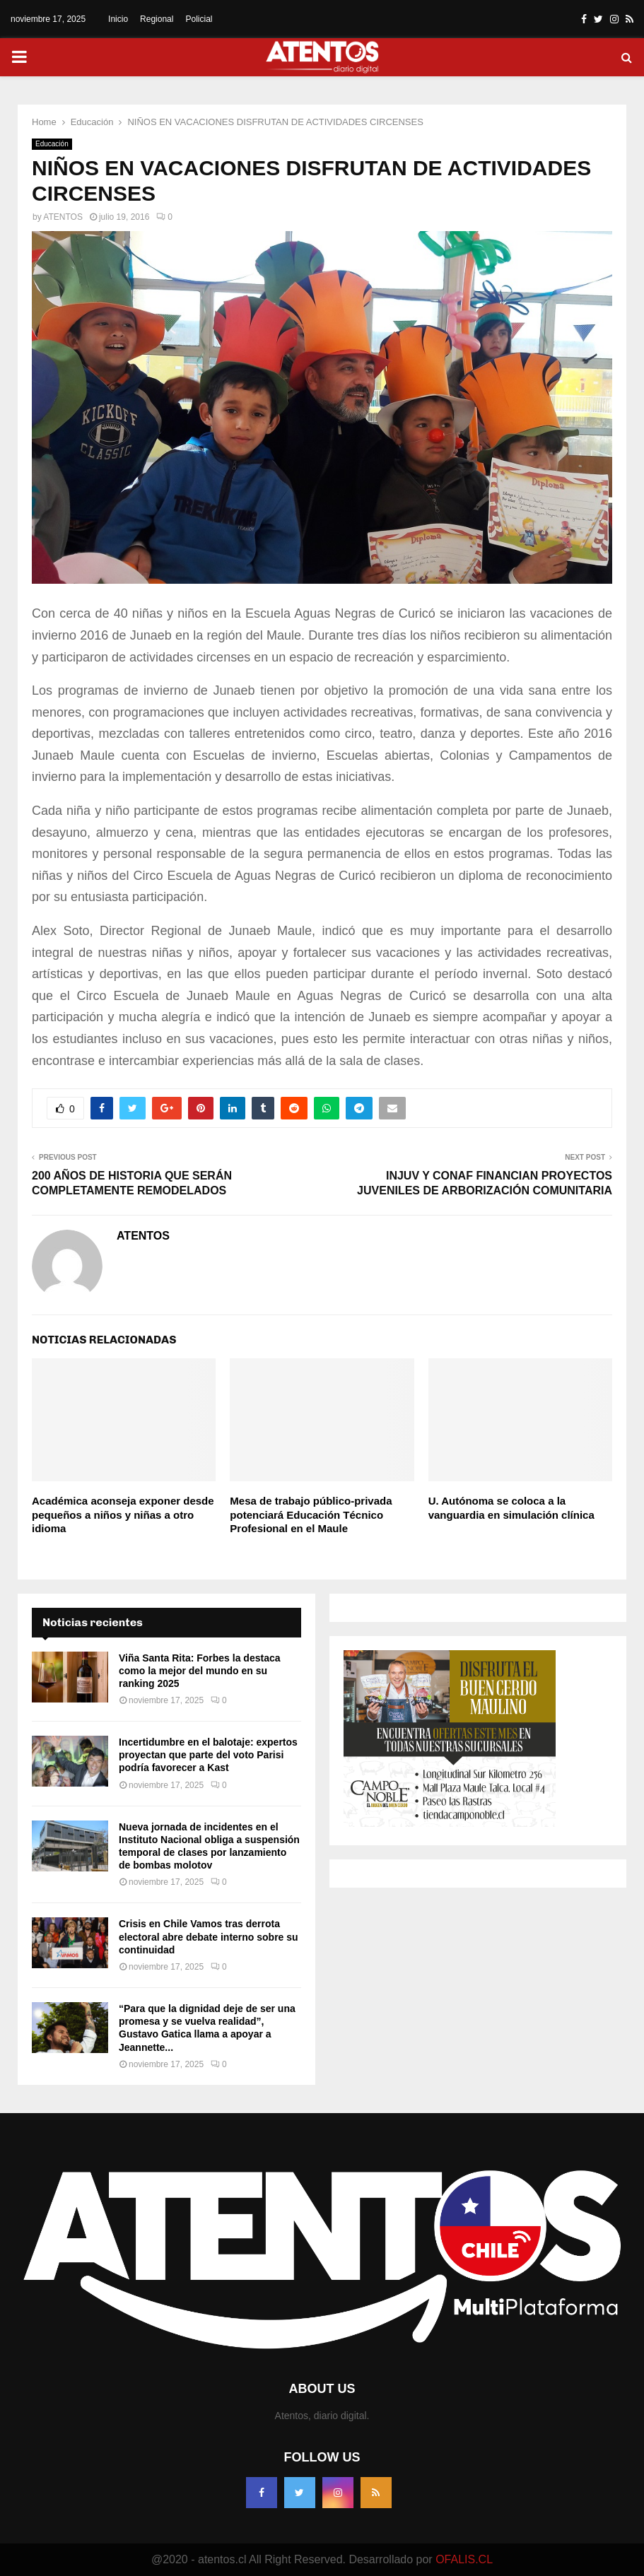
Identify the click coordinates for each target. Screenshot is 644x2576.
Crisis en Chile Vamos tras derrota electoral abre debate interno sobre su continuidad (208, 1936)
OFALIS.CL (464, 2559)
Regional (156, 19)
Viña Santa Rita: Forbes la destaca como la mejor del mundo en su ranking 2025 (200, 1670)
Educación (52, 144)
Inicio (118, 19)
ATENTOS (63, 217)
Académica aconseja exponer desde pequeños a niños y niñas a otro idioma (123, 1514)
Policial (198, 19)
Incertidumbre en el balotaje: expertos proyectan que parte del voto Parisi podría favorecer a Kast (208, 1754)
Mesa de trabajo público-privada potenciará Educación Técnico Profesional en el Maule (311, 1514)
